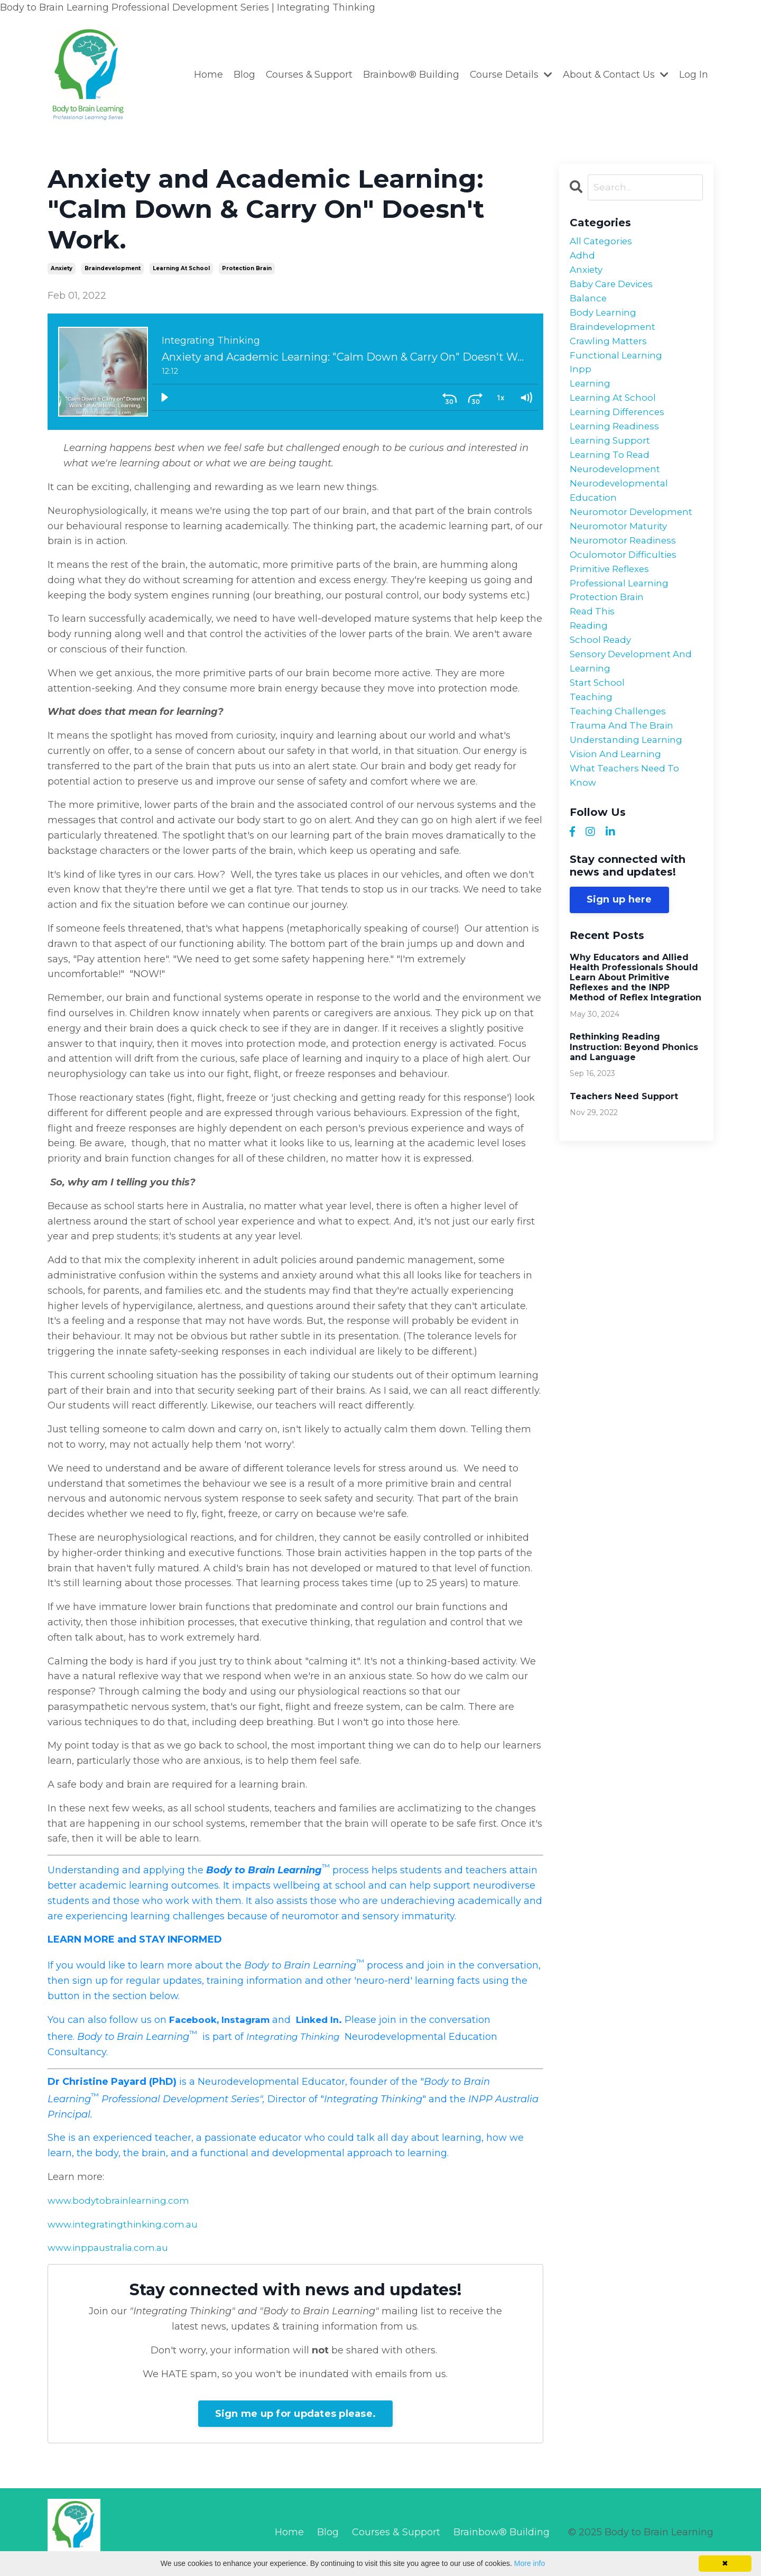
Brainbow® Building (409, 74)
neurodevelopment (616, 486)
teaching (592, 729)
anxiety (61, 268)
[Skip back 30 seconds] (449, 397)
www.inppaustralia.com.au (110, 2248)
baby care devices (614, 287)
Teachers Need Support (624, 1135)
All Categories (603, 242)
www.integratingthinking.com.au (125, 2224)
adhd (583, 257)
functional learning (617, 364)
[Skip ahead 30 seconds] (475, 397)
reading (590, 653)
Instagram (249, 2020)
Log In (693, 74)
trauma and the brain (624, 760)
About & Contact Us (615, 74)
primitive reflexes (613, 592)
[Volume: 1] (526, 397)
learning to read (612, 470)
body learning (604, 318)
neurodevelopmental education (620, 508)
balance (589, 303)
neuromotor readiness (625, 562)
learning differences (619, 424)
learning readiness (617, 440)
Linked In (324, 2020)
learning (591, 394)
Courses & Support (306, 74)
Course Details (509, 74)
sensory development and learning (634, 691)
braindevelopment (113, 268)
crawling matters (610, 348)
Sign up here (619, 938)
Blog (241, 74)
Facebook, (195, 2020)
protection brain (247, 268)
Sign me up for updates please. (295, 2413)
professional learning (621, 607)
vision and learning (618, 790)
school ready (602, 668)
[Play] (164, 397)
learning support (611, 455)
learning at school (181, 268)
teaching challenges (620, 744)
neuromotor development (633, 531)
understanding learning (628, 775)
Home (204, 74)
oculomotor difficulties (625, 577)
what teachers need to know (627, 812)
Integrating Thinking (296, 2037)
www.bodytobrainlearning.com (121, 2200)
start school (598, 714)
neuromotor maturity (620, 547)
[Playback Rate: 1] (500, 397)
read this (593, 638)
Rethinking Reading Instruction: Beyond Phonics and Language (634, 1086)
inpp (580, 379)
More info (529, 2563)
